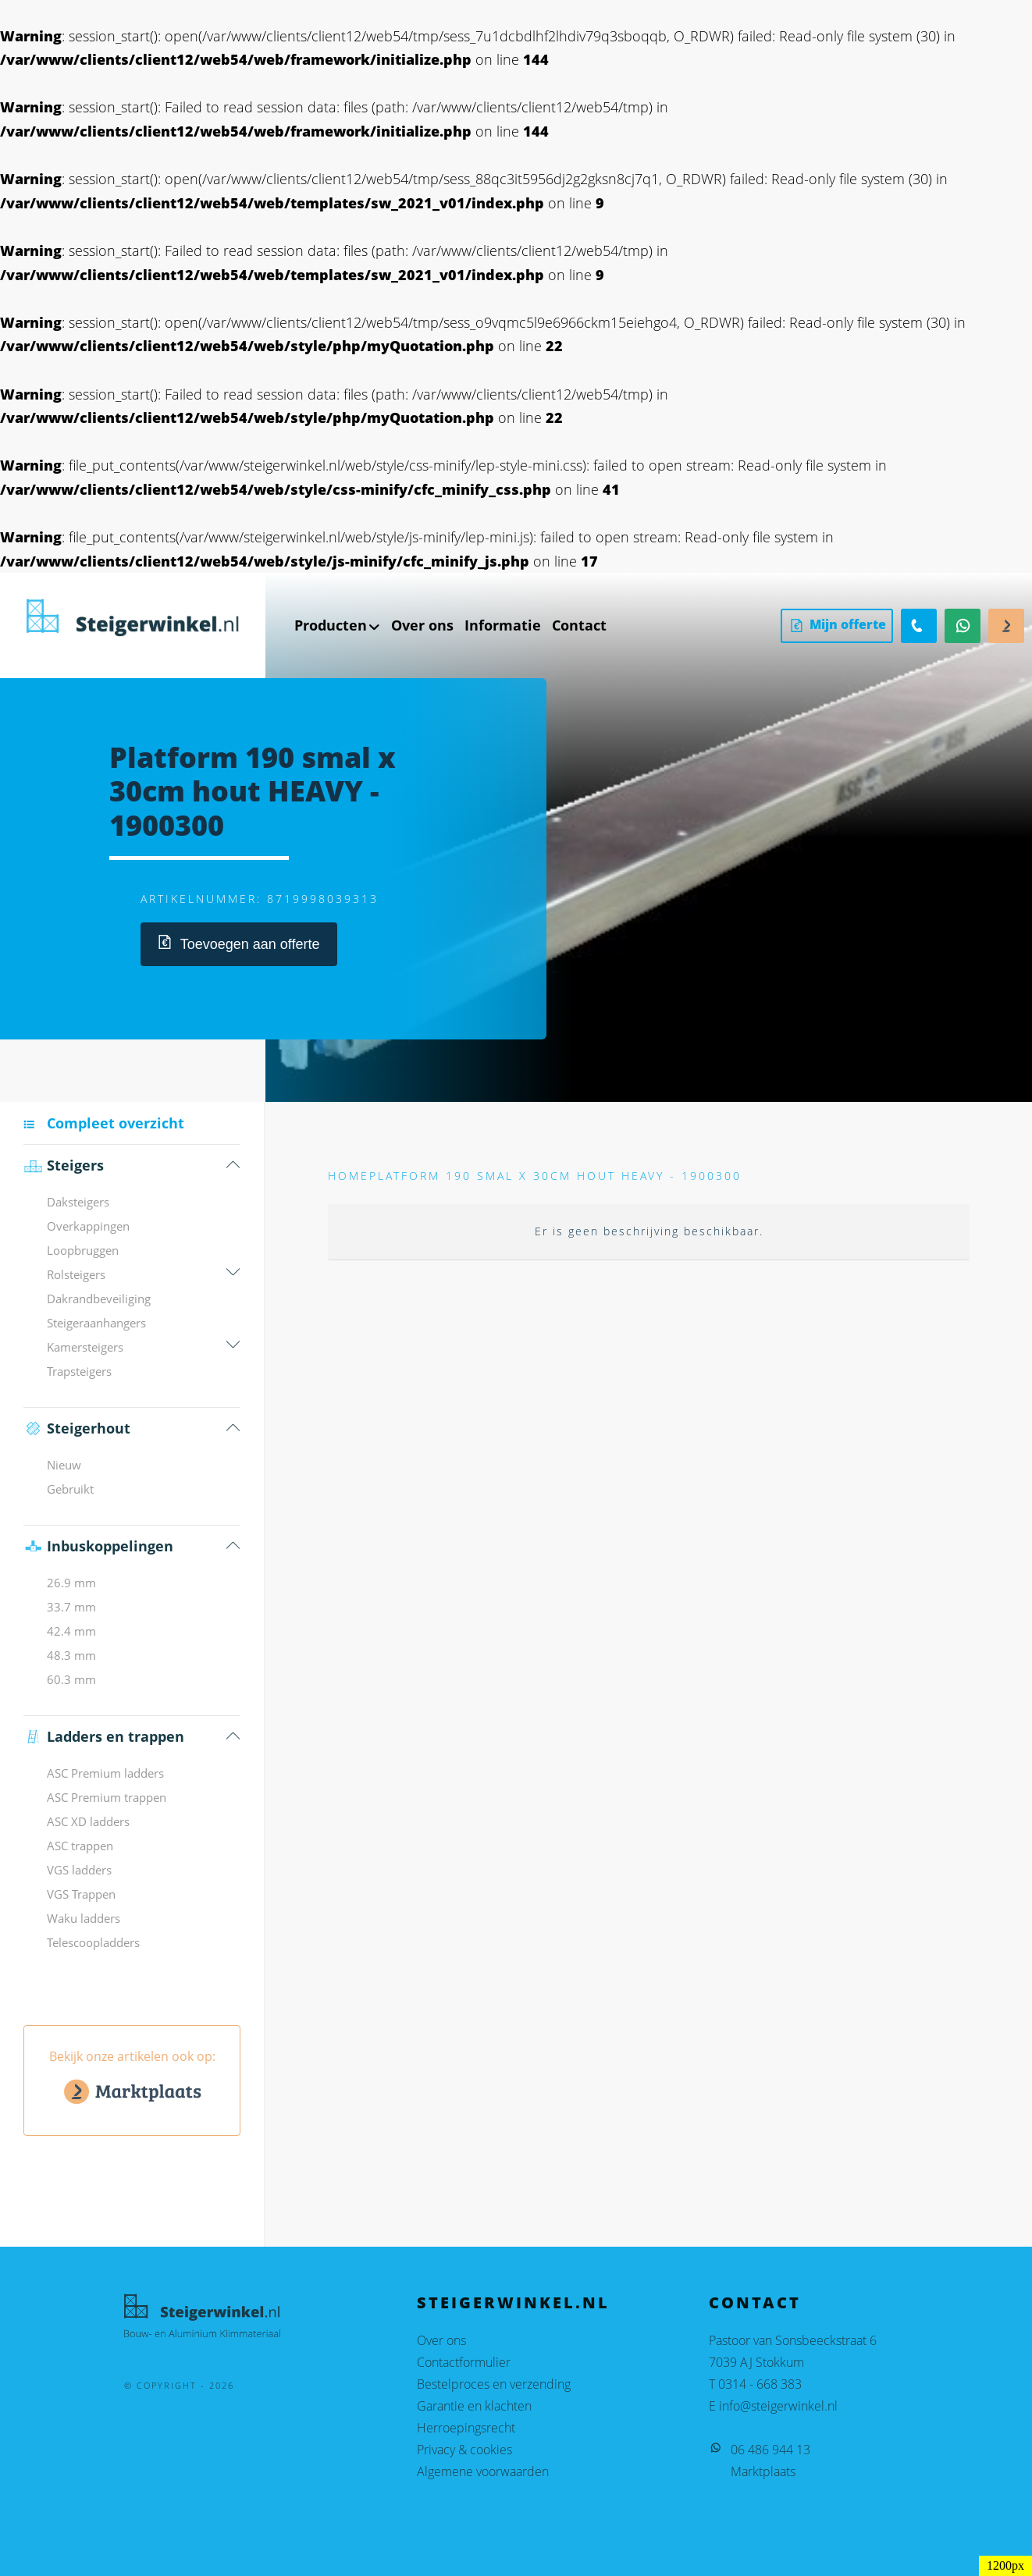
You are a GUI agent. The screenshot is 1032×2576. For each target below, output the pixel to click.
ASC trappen (80, 1845)
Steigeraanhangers (96, 1323)
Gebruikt (70, 1489)
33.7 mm (71, 1607)
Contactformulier (464, 2362)
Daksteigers (78, 1202)
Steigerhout (76, 1428)
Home (348, 1175)
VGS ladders (79, 1870)
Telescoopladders (93, 1942)
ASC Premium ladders (105, 1773)
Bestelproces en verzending (494, 2384)
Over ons (441, 2340)
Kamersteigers (85, 1347)
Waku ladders (83, 1918)
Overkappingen (88, 1226)
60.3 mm (71, 1679)
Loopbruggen (83, 1250)
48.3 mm (71, 1655)
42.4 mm (71, 1631)
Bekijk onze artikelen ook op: (132, 2080)
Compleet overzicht (115, 1123)
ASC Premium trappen (106, 1797)
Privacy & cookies (464, 2449)
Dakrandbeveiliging (99, 1298)
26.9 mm (71, 1582)
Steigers (63, 1165)
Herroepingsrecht (466, 2427)
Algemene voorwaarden (483, 2471)
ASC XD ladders (88, 1821)
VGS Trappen (81, 1894)
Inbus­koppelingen (98, 1546)
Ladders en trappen (103, 1736)
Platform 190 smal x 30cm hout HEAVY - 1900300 (555, 1175)
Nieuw (64, 1465)
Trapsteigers (79, 1371)
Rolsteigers (76, 1274)
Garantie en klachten (474, 2405)
